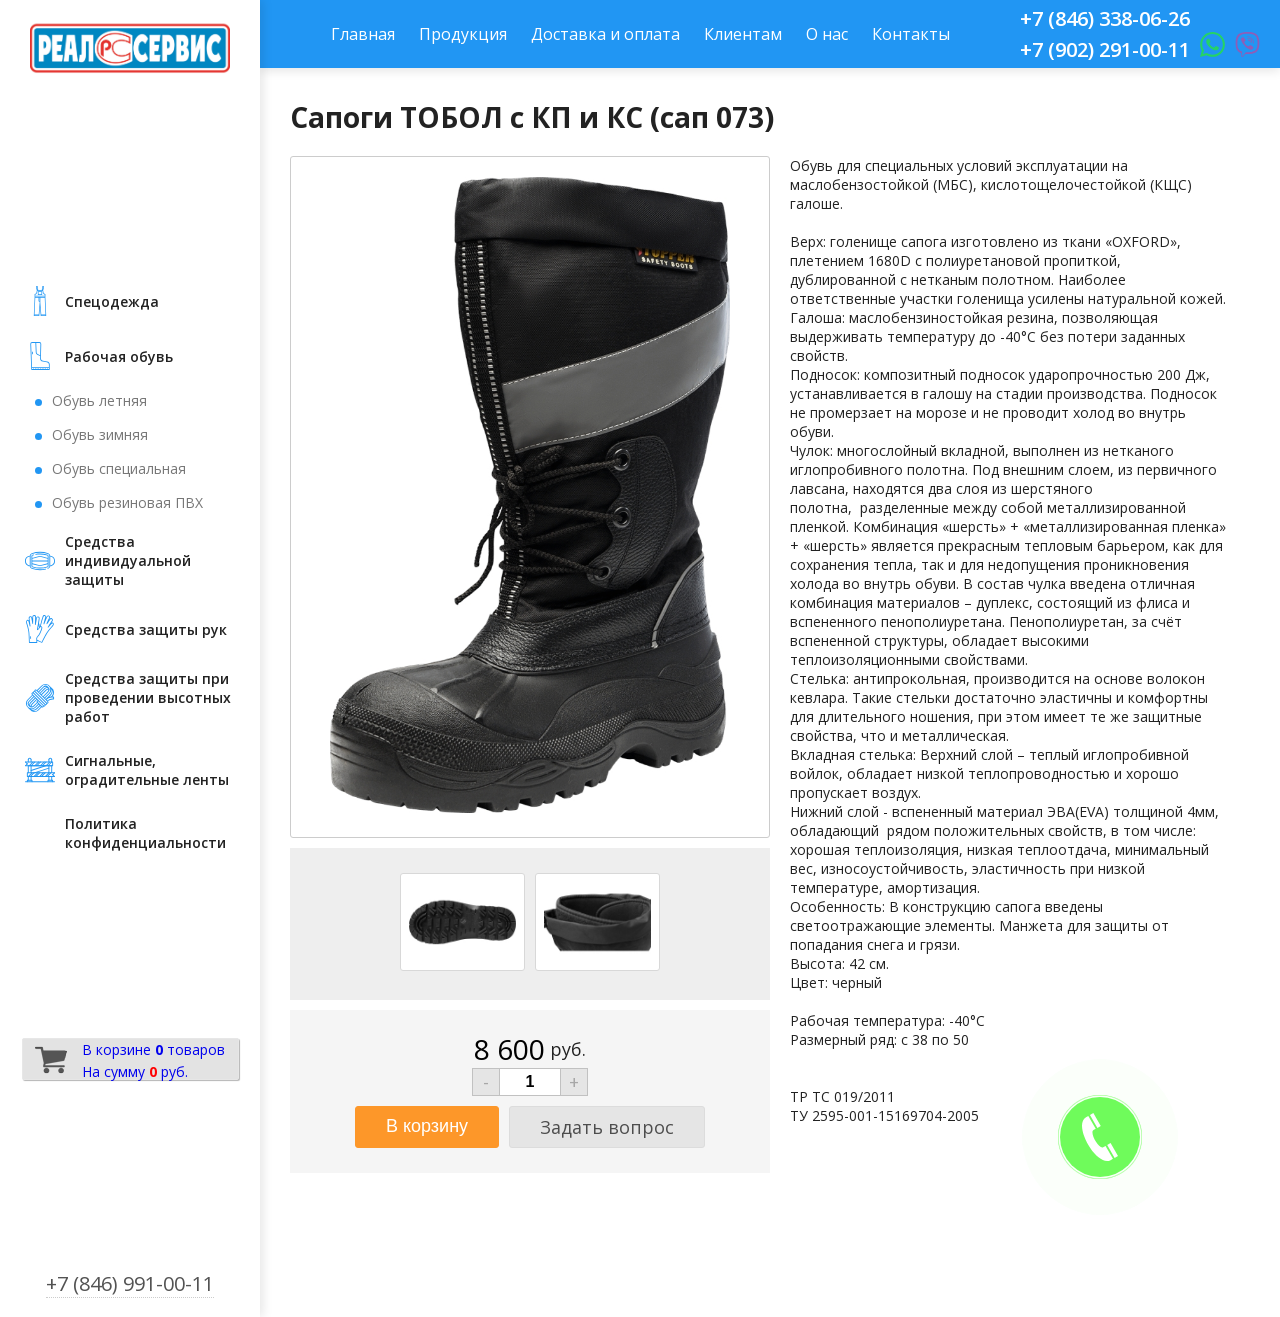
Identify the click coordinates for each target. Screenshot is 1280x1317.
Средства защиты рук (146, 629)
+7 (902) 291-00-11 (1105, 49)
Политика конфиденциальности (145, 833)
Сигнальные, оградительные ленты (147, 770)
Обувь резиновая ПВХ (127, 502)
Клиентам (743, 34)
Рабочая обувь (119, 356)
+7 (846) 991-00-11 (130, 1283)
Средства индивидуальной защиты (128, 560)
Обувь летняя (99, 400)
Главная (363, 34)
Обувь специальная (119, 468)
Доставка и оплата (605, 34)
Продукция (463, 34)
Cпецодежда (112, 301)
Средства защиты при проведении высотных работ (148, 697)
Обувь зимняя (100, 434)
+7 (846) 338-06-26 (1105, 18)
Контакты (911, 34)
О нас (827, 34)
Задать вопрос (607, 1127)
